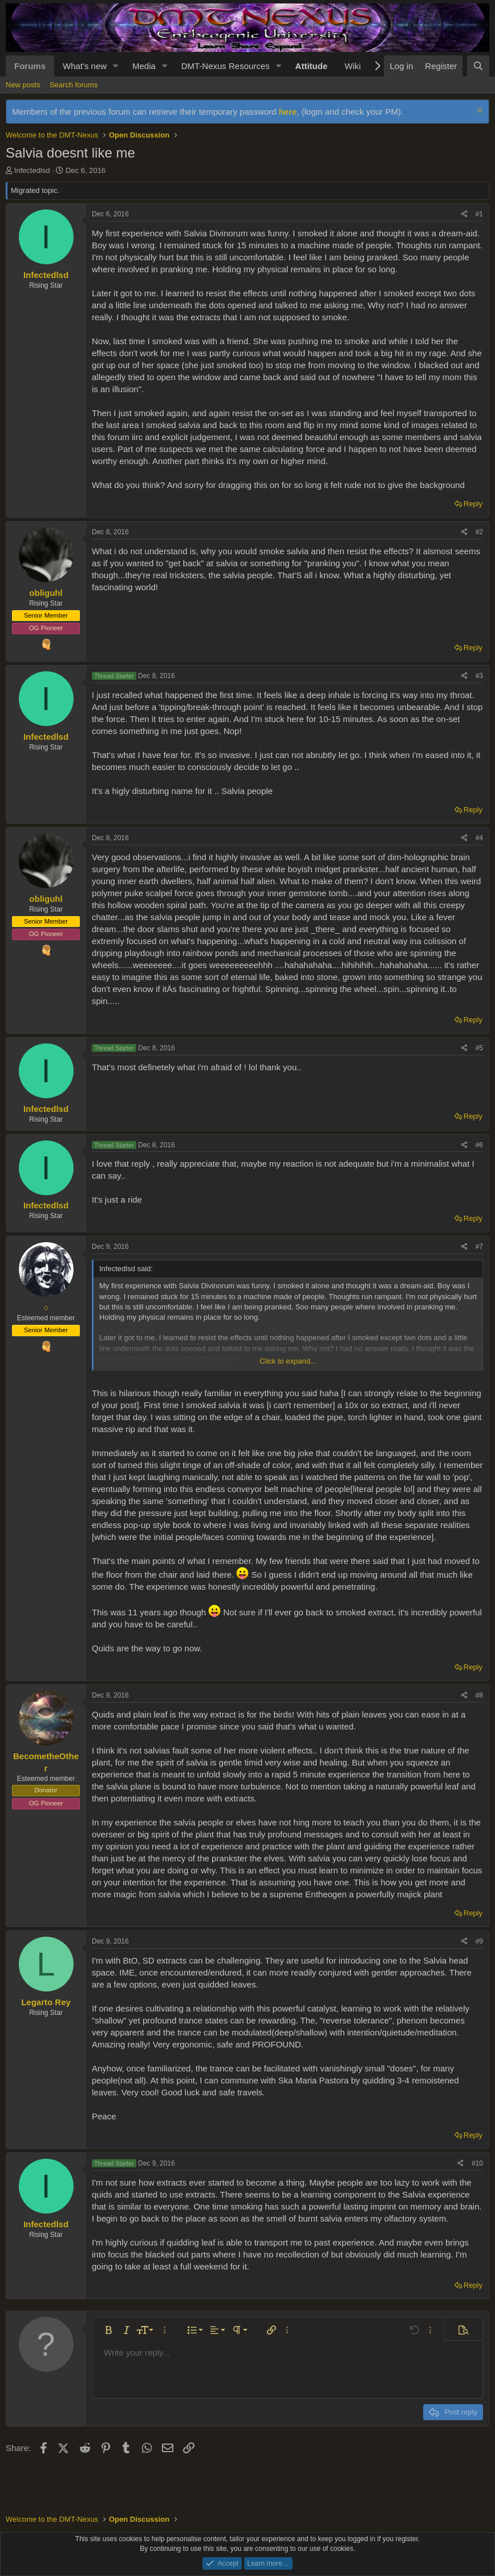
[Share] (464, 214)
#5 (479, 1048)
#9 (479, 1941)
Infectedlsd (32, 170)
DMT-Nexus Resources (225, 66)
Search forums (74, 84)
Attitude (311, 66)
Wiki (352, 66)
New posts (23, 84)
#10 (477, 2163)
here (288, 111)
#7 (479, 1247)
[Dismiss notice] (478, 112)
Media (144, 66)
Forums (30, 66)
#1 (479, 214)
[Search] (478, 65)
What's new (85, 66)
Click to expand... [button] (288, 1361)
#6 (479, 1145)
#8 (479, 1695)
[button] (116, 65)
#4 (479, 838)
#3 (479, 676)
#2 (479, 532)
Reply (473, 503)
